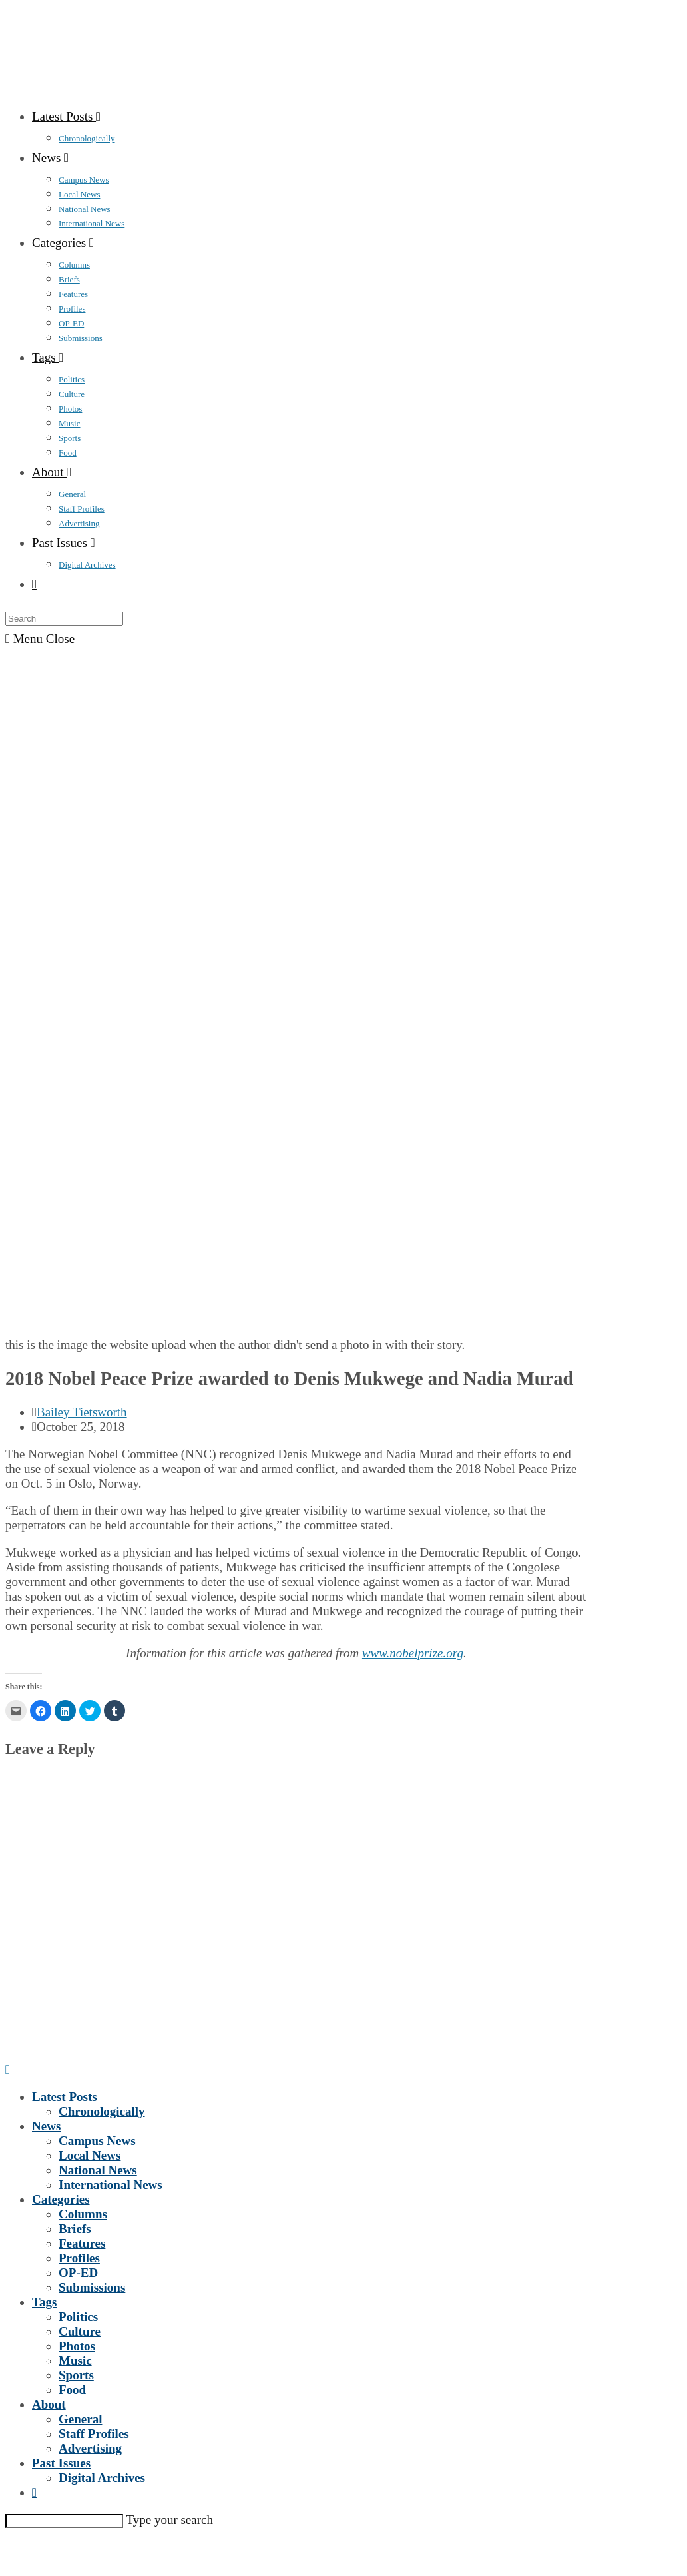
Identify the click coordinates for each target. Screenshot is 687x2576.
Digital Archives (102, 2478)
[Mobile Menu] (40, 638)
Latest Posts (64, 2097)
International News (110, 2185)
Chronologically (102, 2111)
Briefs (75, 2229)
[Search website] (34, 584)
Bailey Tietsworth (82, 1412)
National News (98, 2170)
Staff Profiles (94, 2434)
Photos (77, 2346)
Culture (80, 2331)
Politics (78, 2317)
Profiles (79, 2258)
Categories (61, 2199)
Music (75, 2360)
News (46, 2126)
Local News (89, 2155)
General (80, 2419)
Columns (83, 2214)
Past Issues (61, 2463)
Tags (44, 2302)
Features (82, 2243)
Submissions (92, 2287)
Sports (76, 2375)
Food (72, 2390)
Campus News (97, 2141)
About (49, 2404)
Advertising (90, 2448)
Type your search (169, 2520)
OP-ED (78, 2273)
